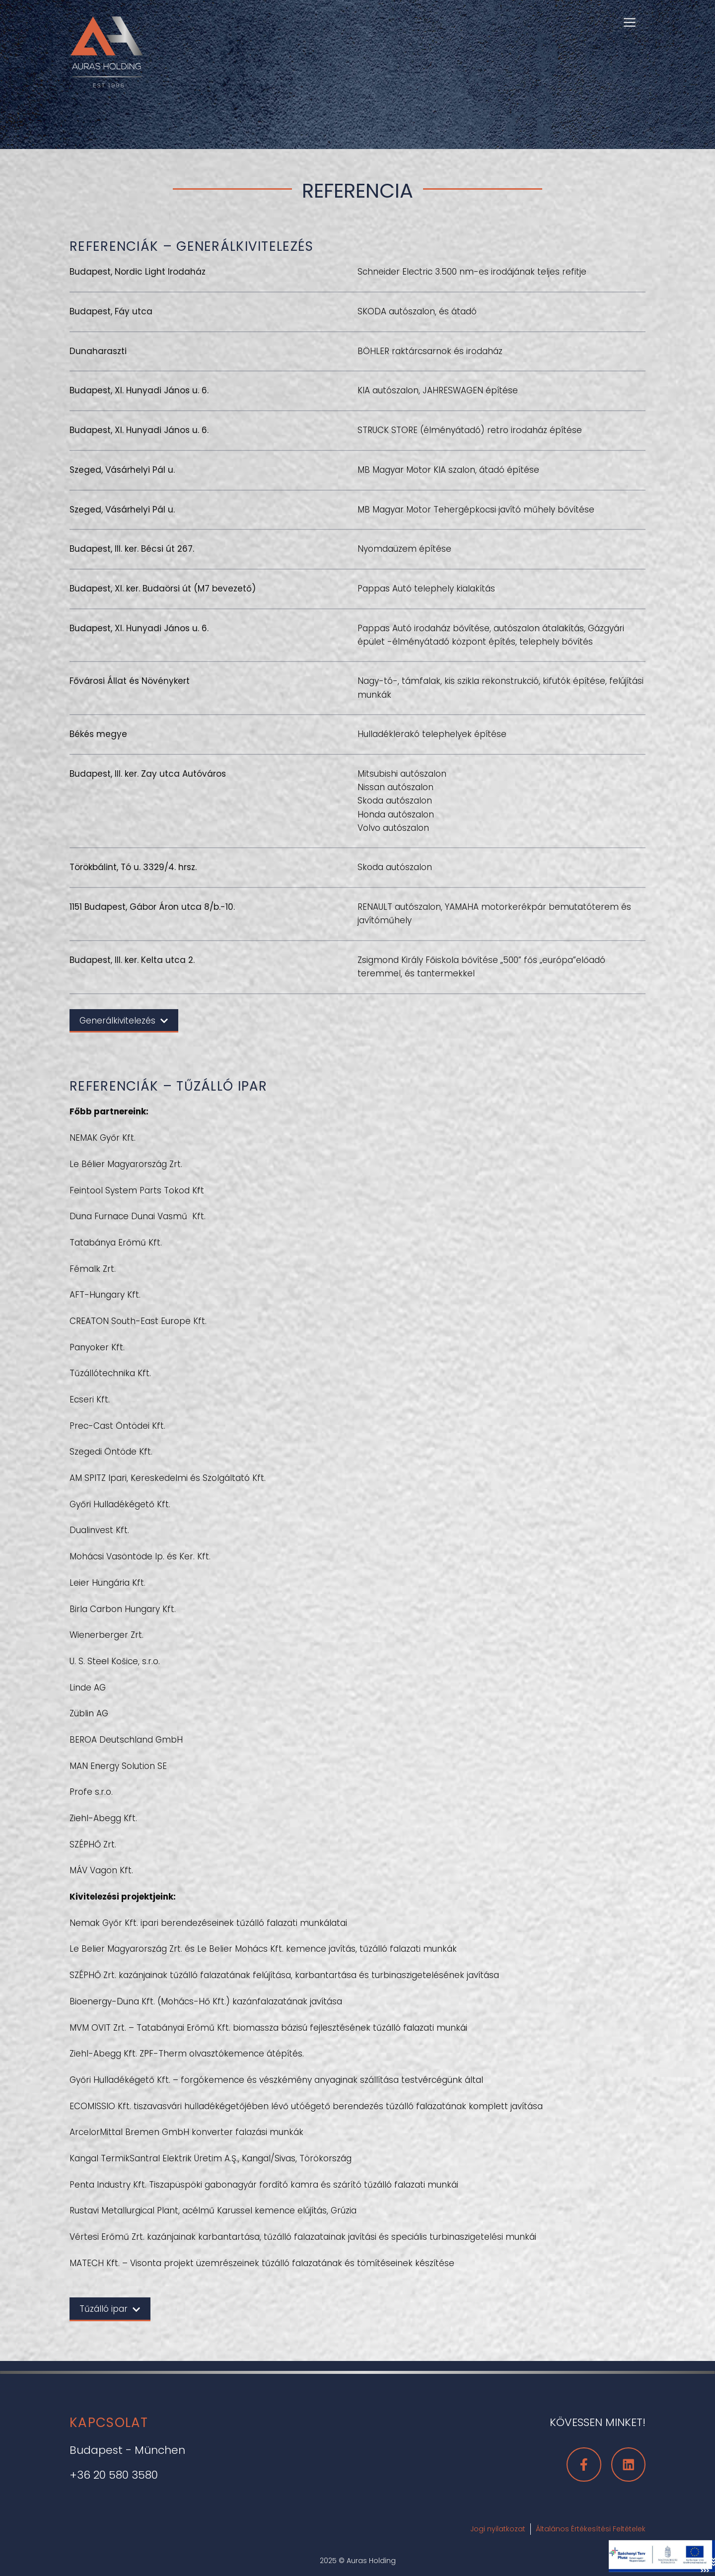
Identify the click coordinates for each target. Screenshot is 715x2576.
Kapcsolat (109, 2422)
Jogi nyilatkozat (497, 2529)
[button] (629, 21)
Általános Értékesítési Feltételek (590, 2529)
